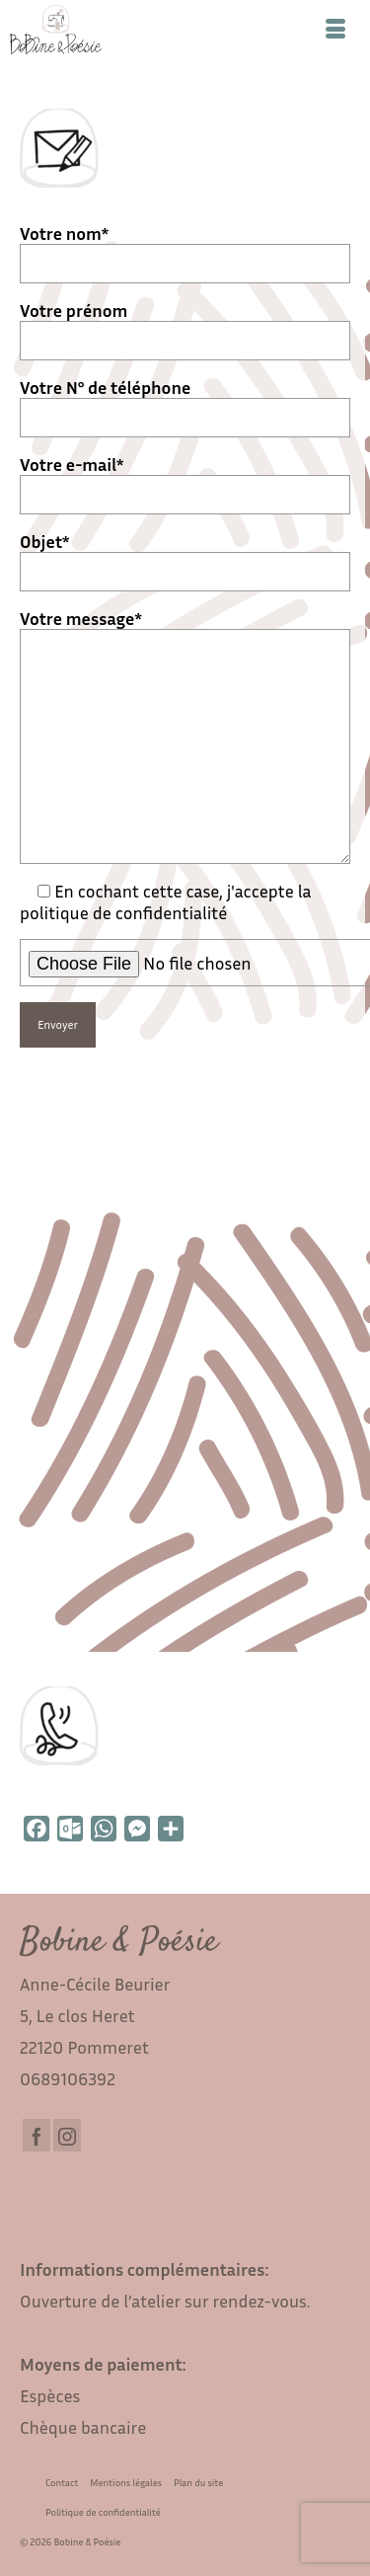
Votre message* (185, 629)
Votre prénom (185, 325)
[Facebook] (36, 2135)
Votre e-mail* (185, 479)
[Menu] (335, 29)
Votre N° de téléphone (185, 402)
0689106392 (67, 2078)
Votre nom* (185, 248)
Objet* (185, 556)
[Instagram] (67, 2135)
